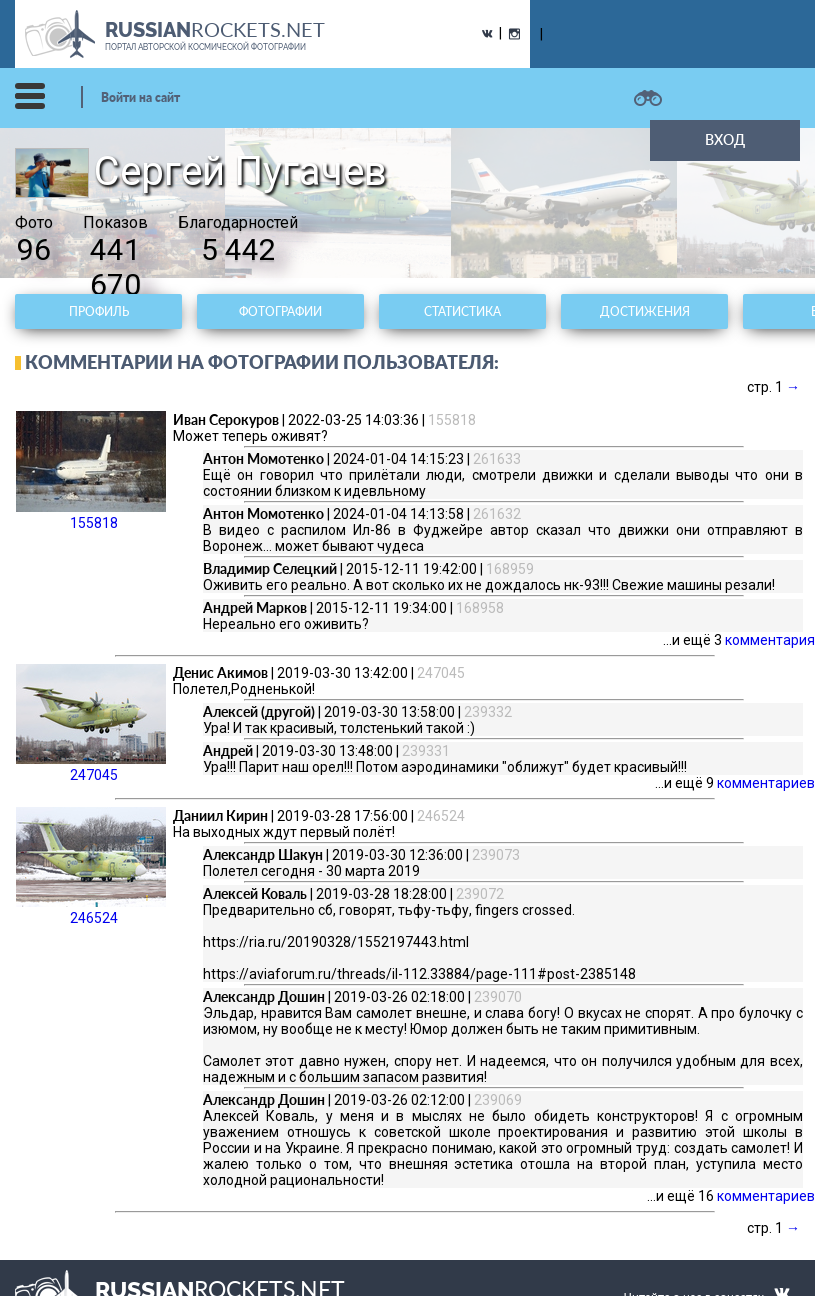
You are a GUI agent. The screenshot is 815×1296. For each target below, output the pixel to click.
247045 (91, 723)
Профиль (99, 311)
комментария (770, 640)
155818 (91, 471)
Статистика (462, 311)
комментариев (766, 783)
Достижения (645, 311)
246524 (91, 866)
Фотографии (280, 311)
